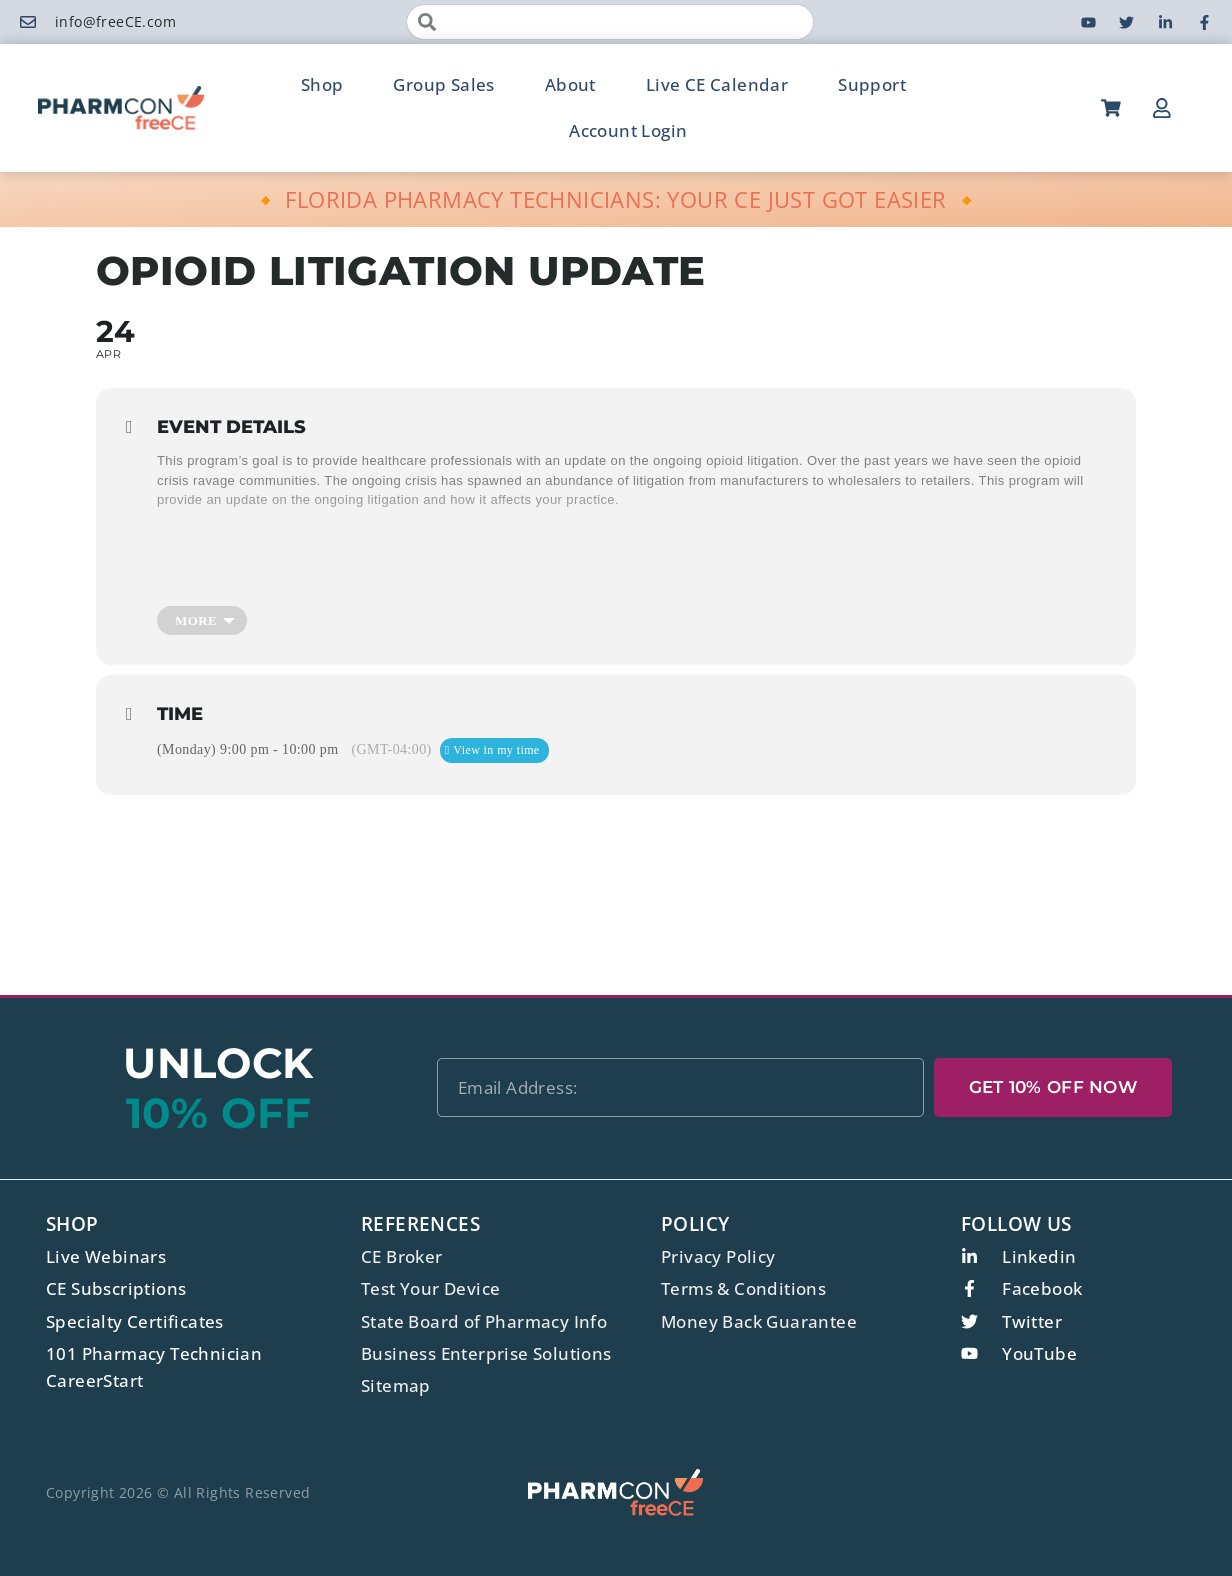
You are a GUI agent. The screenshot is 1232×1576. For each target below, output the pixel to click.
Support (872, 84)
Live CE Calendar (717, 84)
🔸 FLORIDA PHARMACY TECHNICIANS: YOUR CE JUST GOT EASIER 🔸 (616, 199)
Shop (322, 84)
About (570, 84)
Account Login (628, 130)
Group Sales (443, 84)
